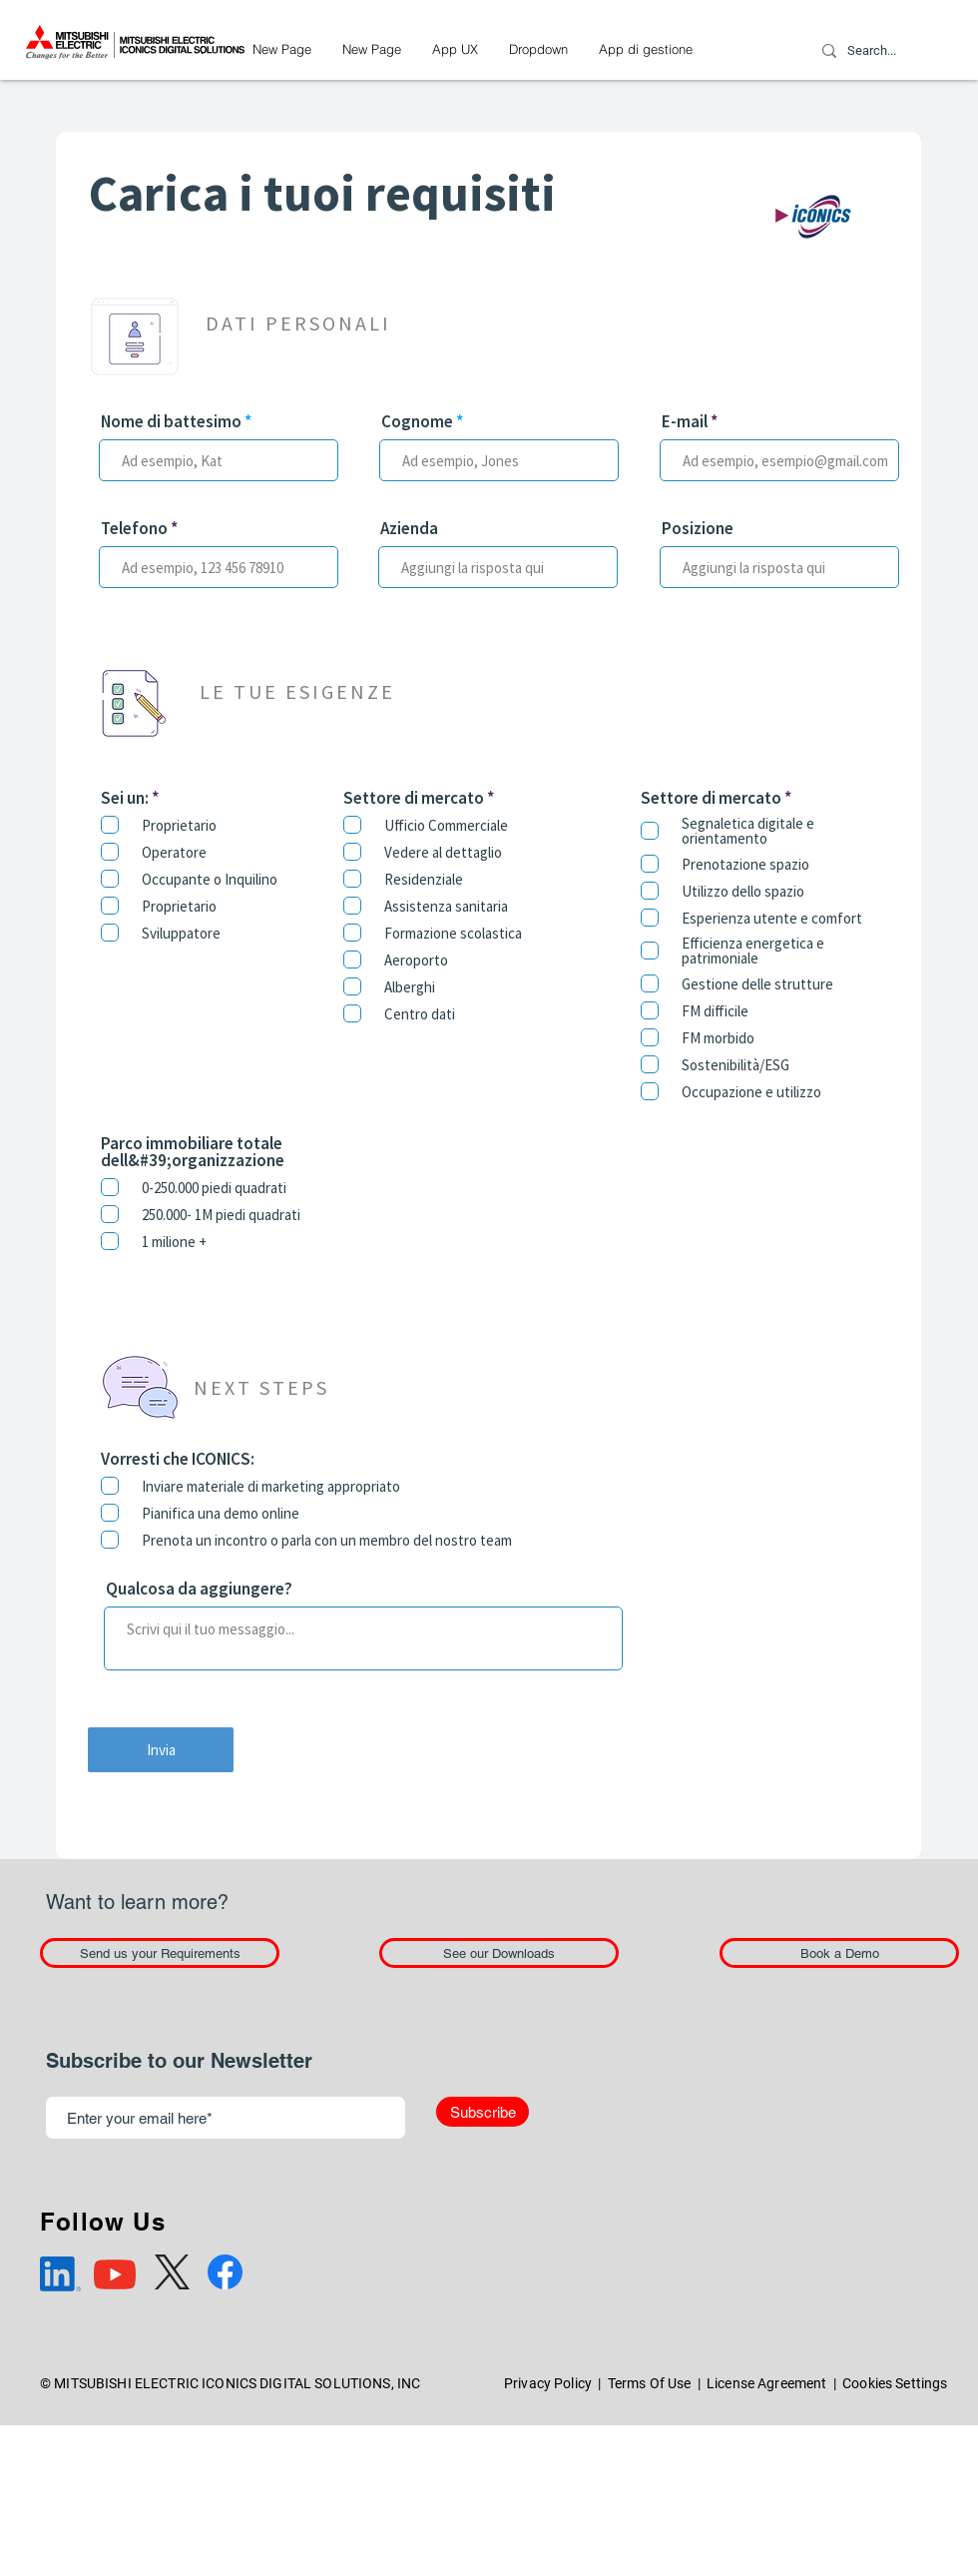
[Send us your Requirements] (159, 1953)
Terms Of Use (650, 2383)
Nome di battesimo (171, 421)
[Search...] (872, 51)
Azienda (409, 528)
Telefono (134, 528)
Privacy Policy (548, 2383)
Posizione (698, 528)
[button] (538, 49)
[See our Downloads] (499, 1953)
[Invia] (161, 1749)
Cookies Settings (894, 2383)
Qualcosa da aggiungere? (199, 1589)
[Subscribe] (482, 2112)
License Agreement (766, 2383)
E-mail (685, 421)
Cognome (417, 421)
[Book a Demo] (839, 1953)
